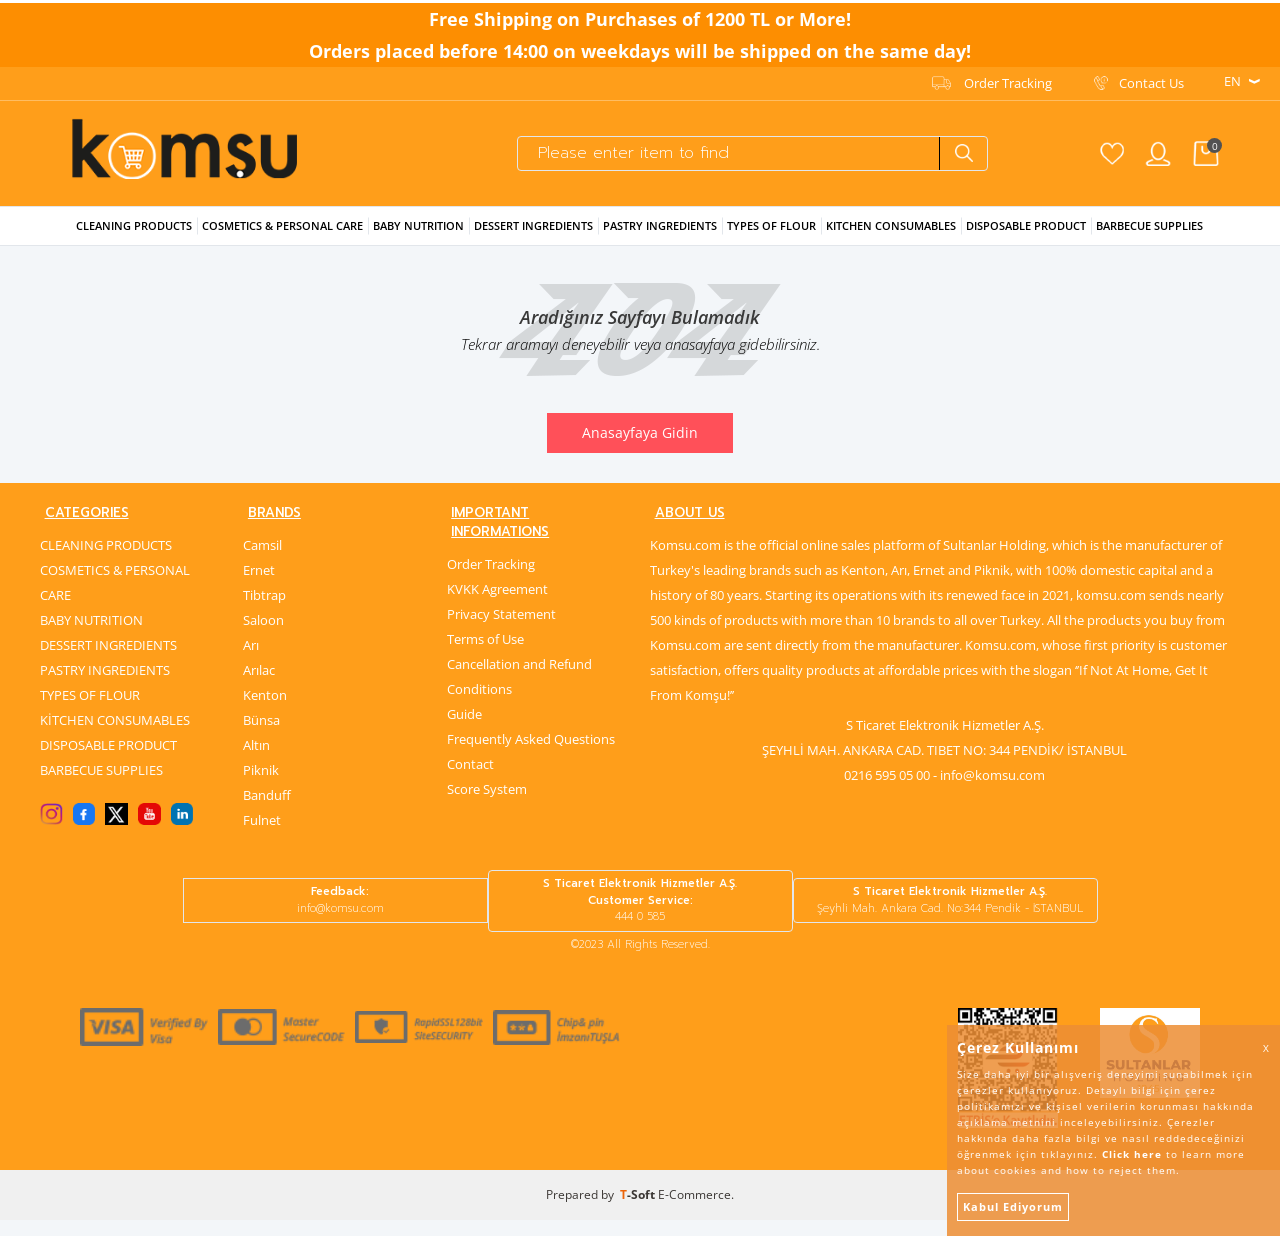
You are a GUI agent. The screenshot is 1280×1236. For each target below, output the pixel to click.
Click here (1132, 1154)
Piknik (261, 785)
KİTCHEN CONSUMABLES (115, 735)
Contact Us (1151, 81)
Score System (487, 785)
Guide (464, 710)
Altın (256, 760)
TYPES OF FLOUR (90, 710)
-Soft (639, 1210)
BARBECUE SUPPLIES (101, 785)
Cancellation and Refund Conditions (519, 672)
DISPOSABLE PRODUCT (108, 760)
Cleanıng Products (134, 237)
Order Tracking (1008, 81)
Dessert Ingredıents (533, 237)
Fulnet (262, 835)
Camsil (262, 560)
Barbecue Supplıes (1149, 237)
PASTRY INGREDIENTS (105, 685)
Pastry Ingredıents (660, 237)
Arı (251, 660)
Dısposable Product (1026, 237)
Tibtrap (264, 610)
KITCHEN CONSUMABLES (891, 237)
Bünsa (261, 735)
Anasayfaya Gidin (640, 444)
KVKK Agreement (497, 585)
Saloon (263, 635)
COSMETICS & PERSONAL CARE (115, 597)
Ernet (259, 585)
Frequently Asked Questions (531, 735)
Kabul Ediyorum (1013, 1206)
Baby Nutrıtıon (418, 237)
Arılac (259, 685)
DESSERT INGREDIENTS (108, 660)
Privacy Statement (501, 610)
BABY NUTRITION (91, 635)
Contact (470, 760)
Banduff (267, 810)
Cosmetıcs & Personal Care (282, 237)
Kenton (265, 710)
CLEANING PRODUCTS (106, 560)
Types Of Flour (771, 237)
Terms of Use (485, 635)
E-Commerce (694, 1210)
